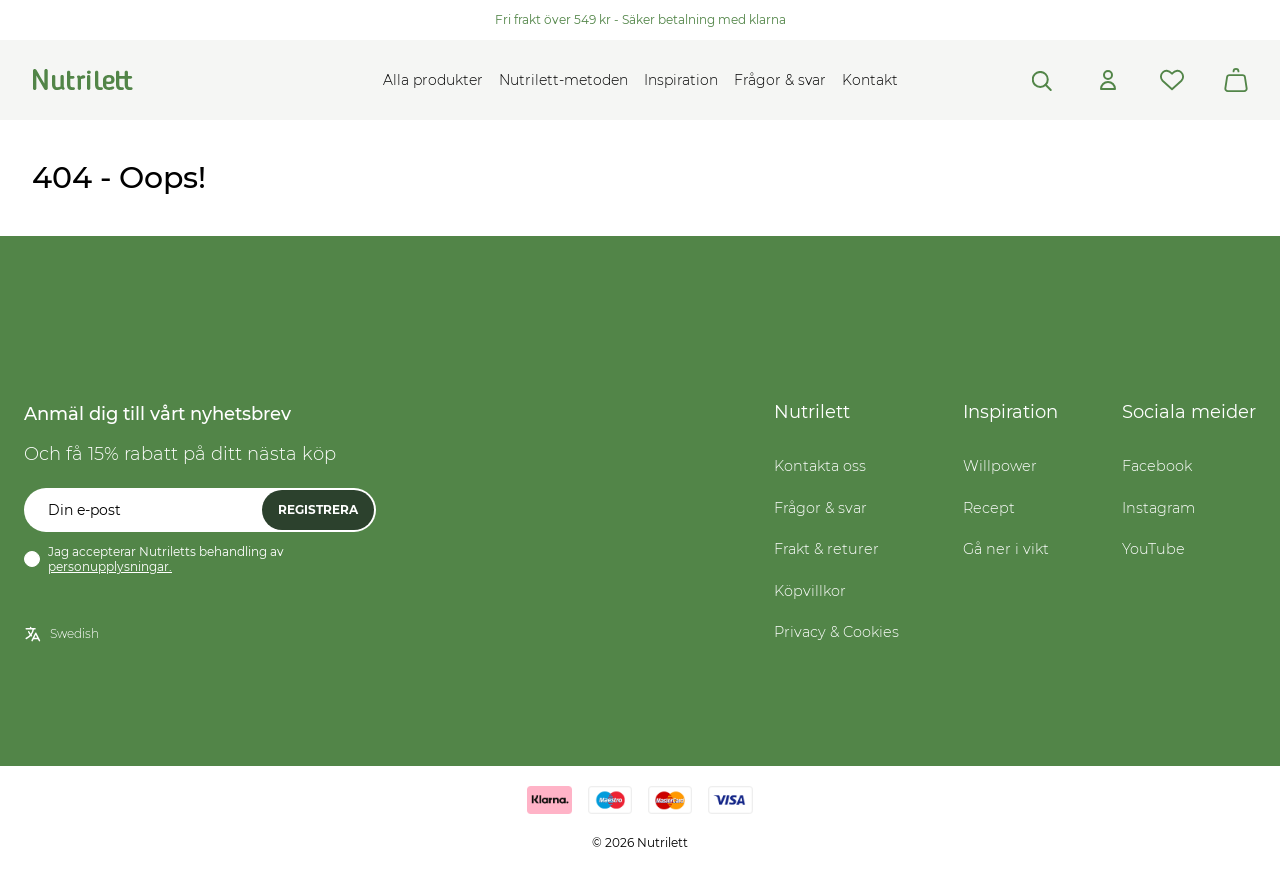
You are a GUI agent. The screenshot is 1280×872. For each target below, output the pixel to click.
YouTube (1153, 549)
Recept (989, 508)
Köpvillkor (810, 591)
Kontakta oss (820, 466)
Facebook (1157, 466)
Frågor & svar (780, 80)
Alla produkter (433, 80)
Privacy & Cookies (836, 632)
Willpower (1000, 466)
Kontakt (870, 80)
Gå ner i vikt (1006, 549)
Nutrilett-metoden (563, 80)
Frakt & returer (826, 549)
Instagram (1158, 508)
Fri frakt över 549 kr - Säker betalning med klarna (640, 19)
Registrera (318, 509)
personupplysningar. (110, 566)
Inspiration (681, 80)
